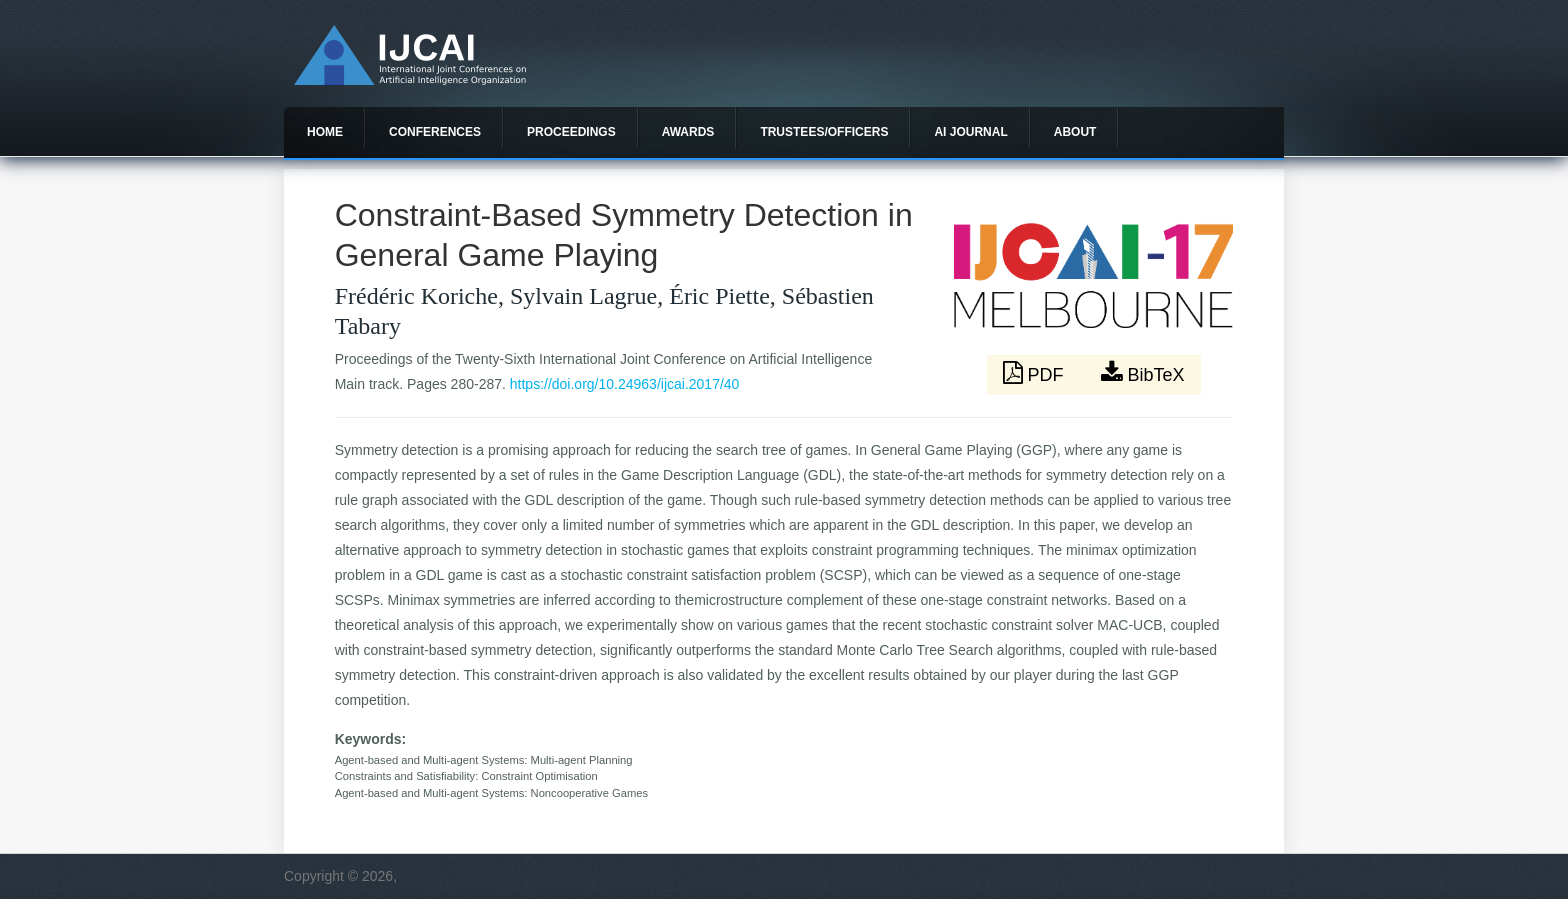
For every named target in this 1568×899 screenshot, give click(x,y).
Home (325, 132)
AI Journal (970, 132)
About (1075, 132)
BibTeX (1143, 373)
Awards (688, 132)
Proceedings (571, 132)
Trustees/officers (824, 132)
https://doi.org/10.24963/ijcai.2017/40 (625, 384)
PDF (1036, 373)
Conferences (435, 132)
